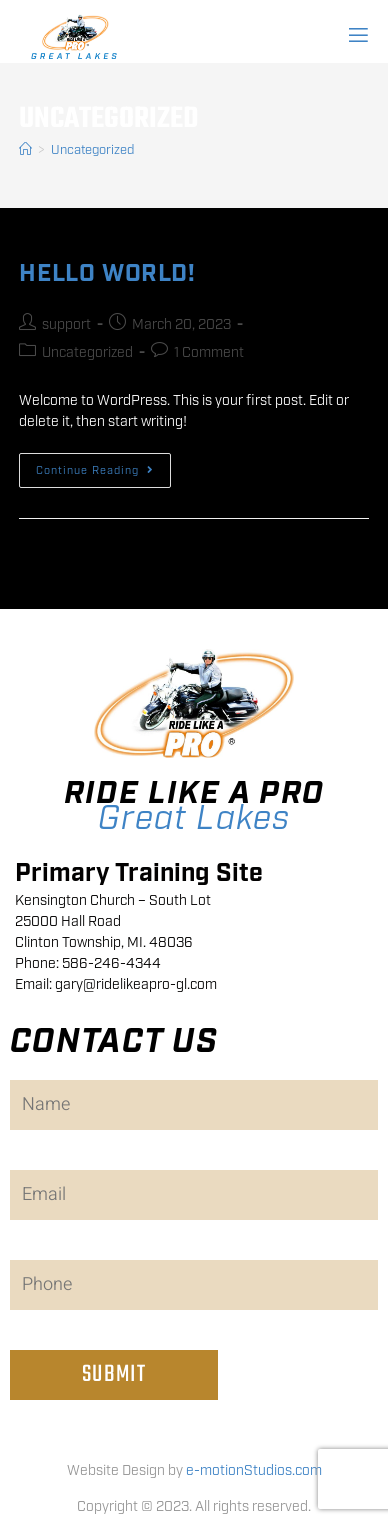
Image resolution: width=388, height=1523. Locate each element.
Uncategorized (92, 150)
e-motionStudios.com (254, 1471)
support (66, 325)
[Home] (25, 150)
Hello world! (107, 274)
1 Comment (209, 353)
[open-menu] (357, 36)
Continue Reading (103, 465)
